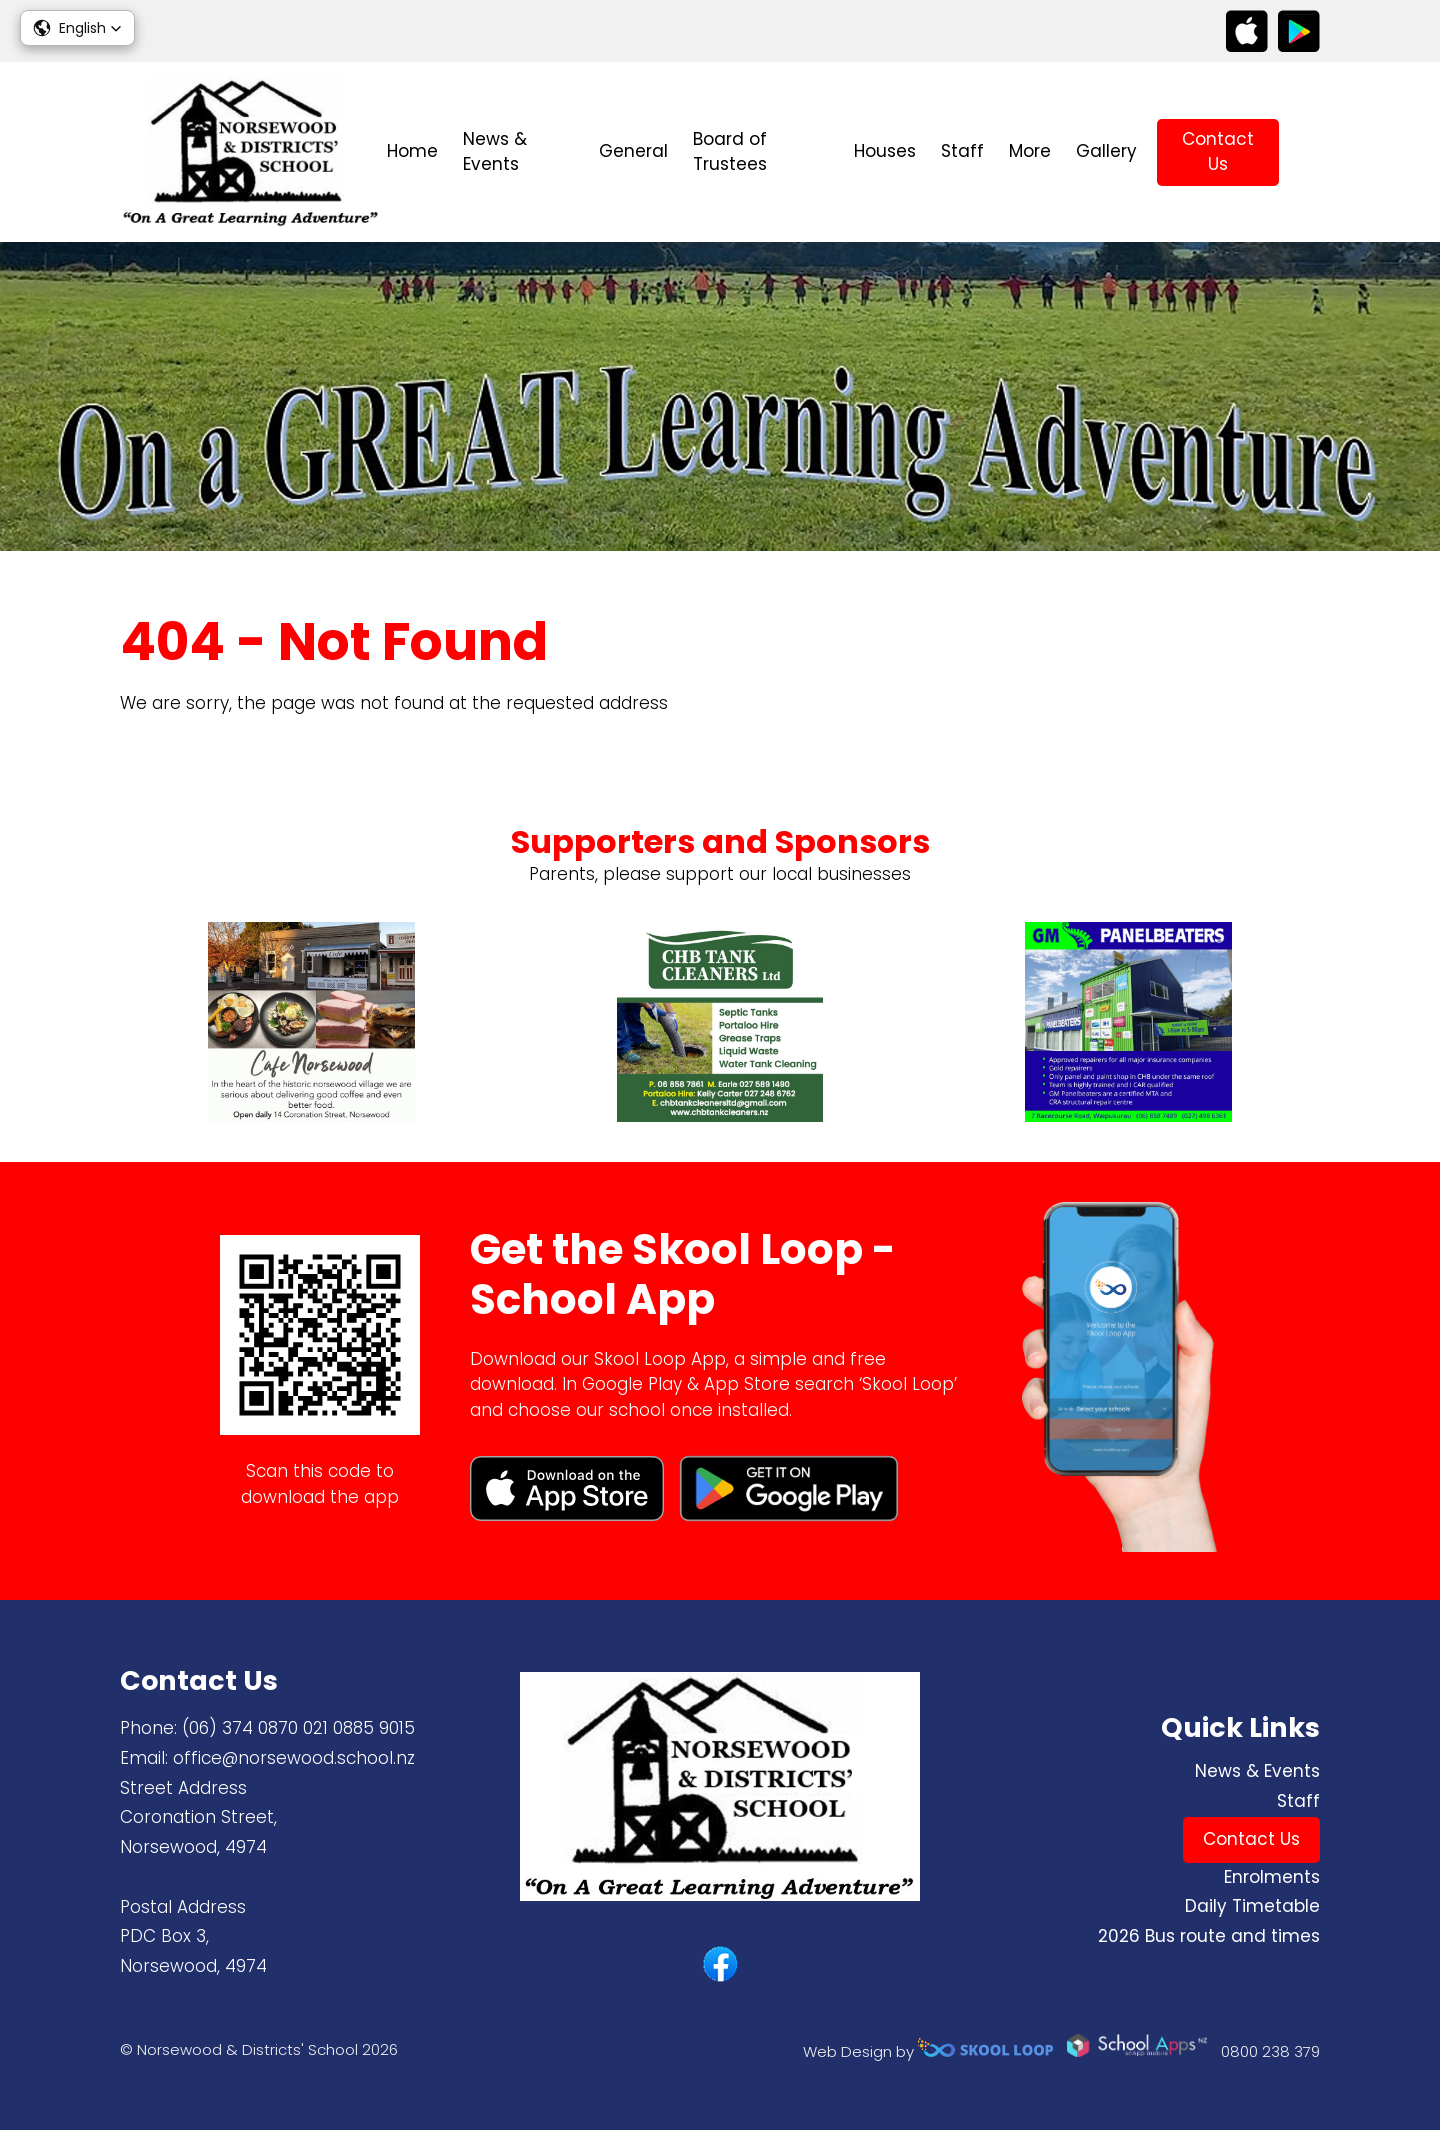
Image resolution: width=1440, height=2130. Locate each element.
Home (412, 151)
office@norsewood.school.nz (294, 1758)
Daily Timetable (1252, 1906)
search (1309, 152)
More (1030, 151)
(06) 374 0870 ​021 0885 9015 (298, 1728)
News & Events (495, 152)
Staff (962, 151)
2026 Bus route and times (1209, 1936)
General (633, 151)
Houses (885, 151)
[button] (77, 28)
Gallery (1106, 151)
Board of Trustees (730, 152)
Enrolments (1272, 1877)
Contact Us (1218, 152)
